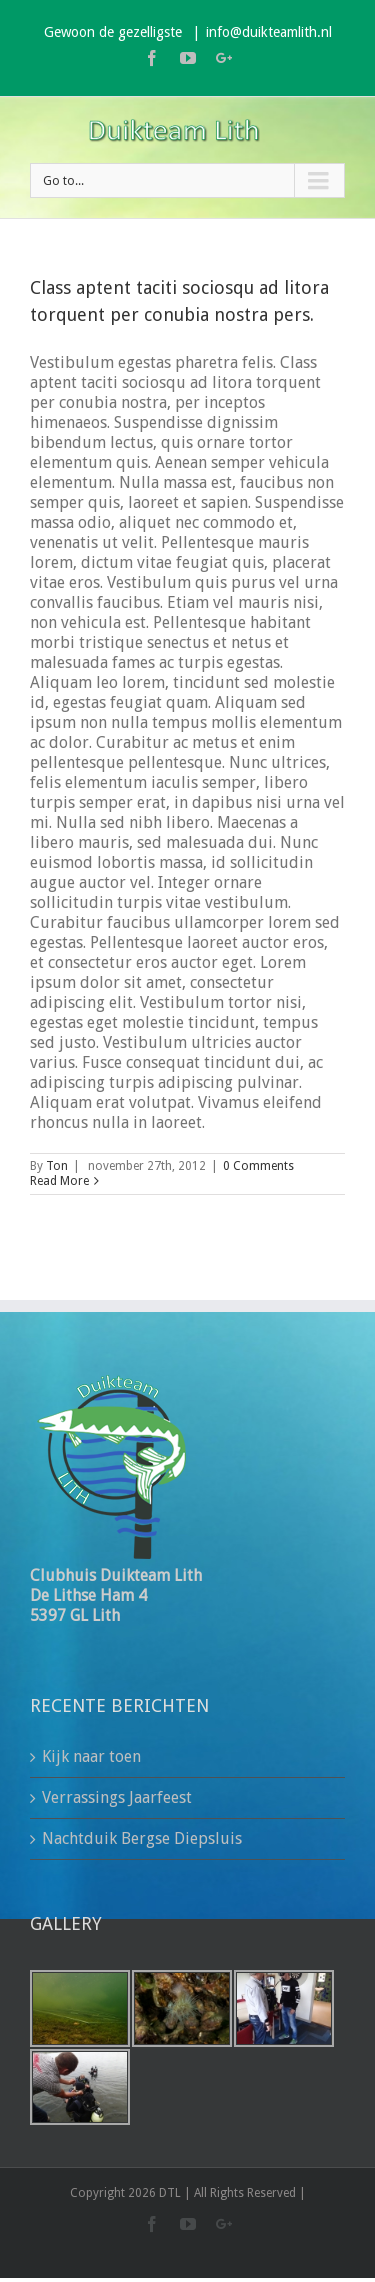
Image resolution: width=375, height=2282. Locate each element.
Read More (59, 1181)
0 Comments (258, 1166)
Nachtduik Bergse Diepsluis (142, 1838)
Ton (57, 1166)
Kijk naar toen (91, 1756)
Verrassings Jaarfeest (117, 1797)
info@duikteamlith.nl (269, 32)
